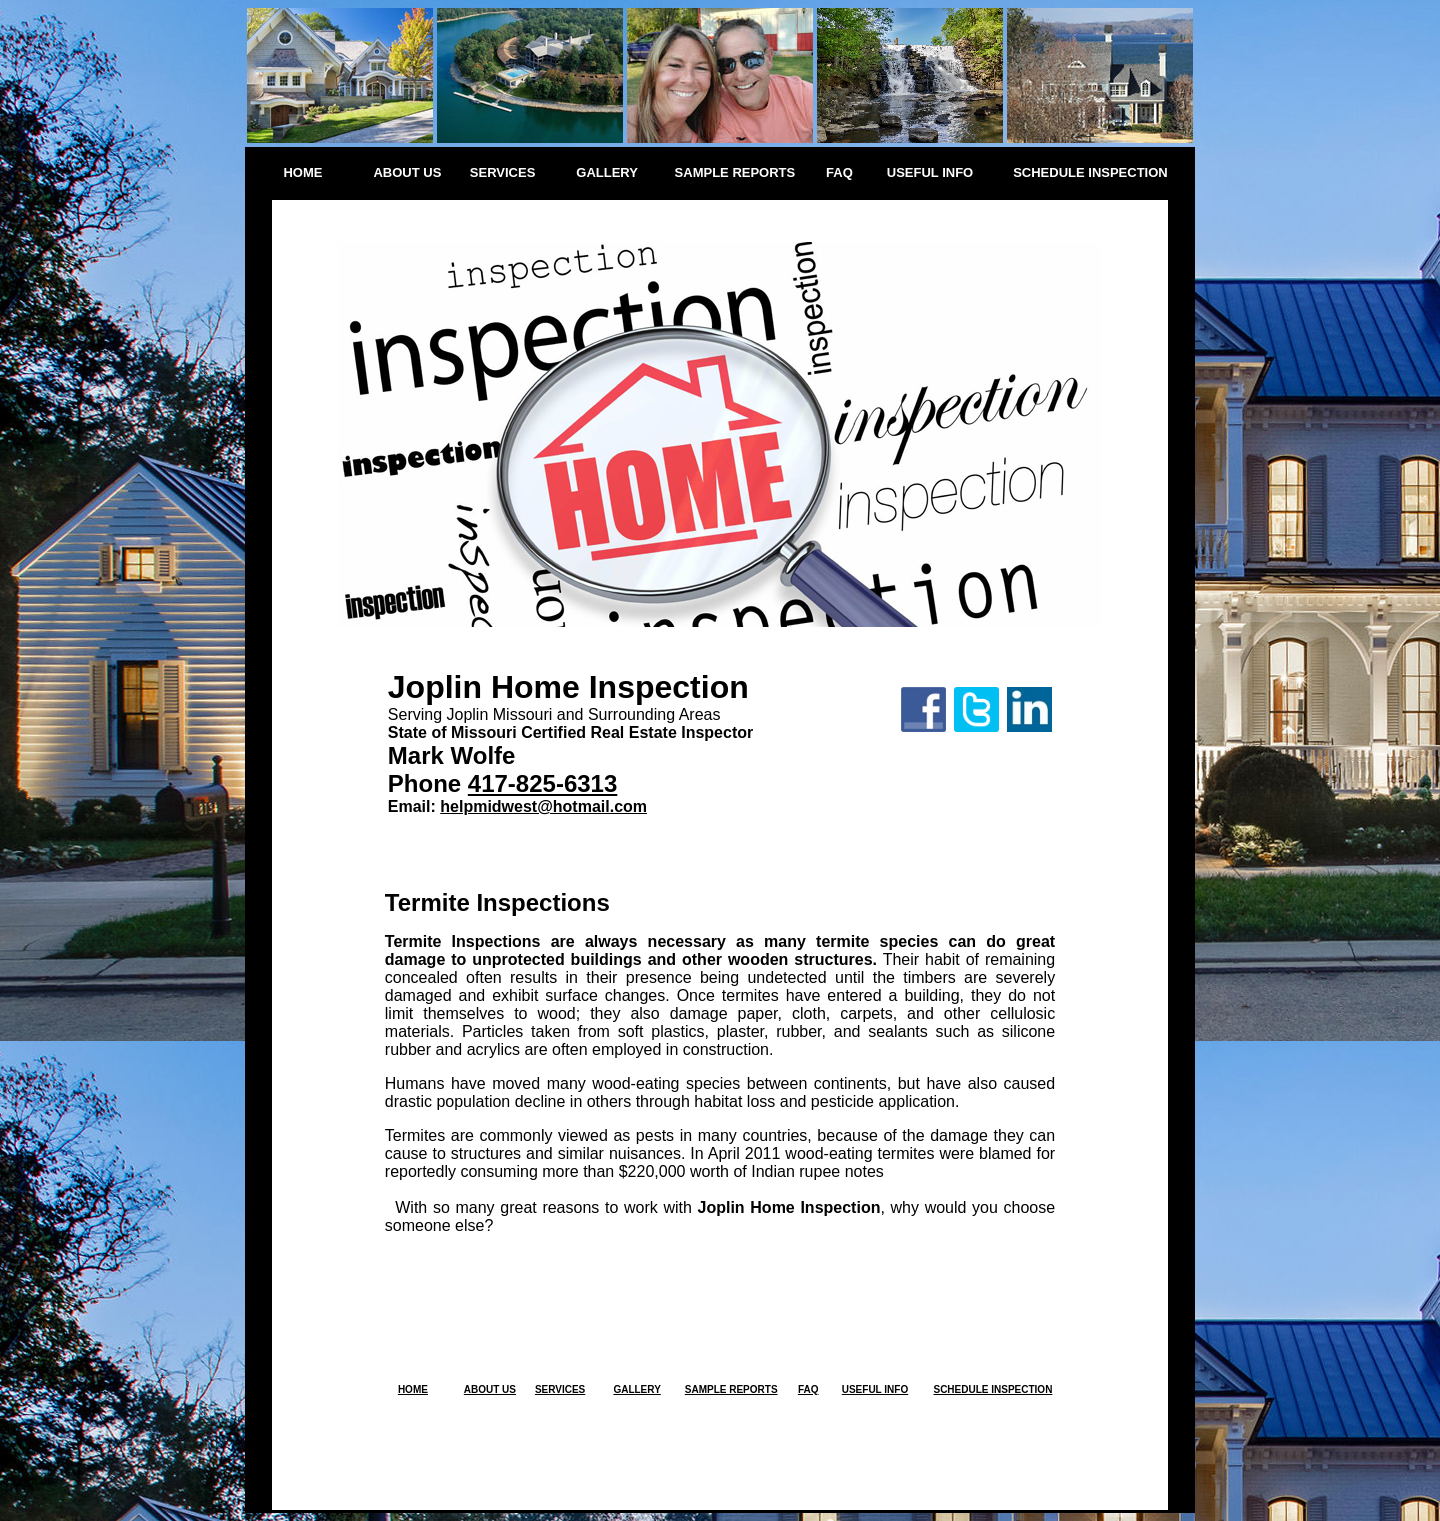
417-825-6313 (542, 783)
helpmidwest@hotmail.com (543, 806)
